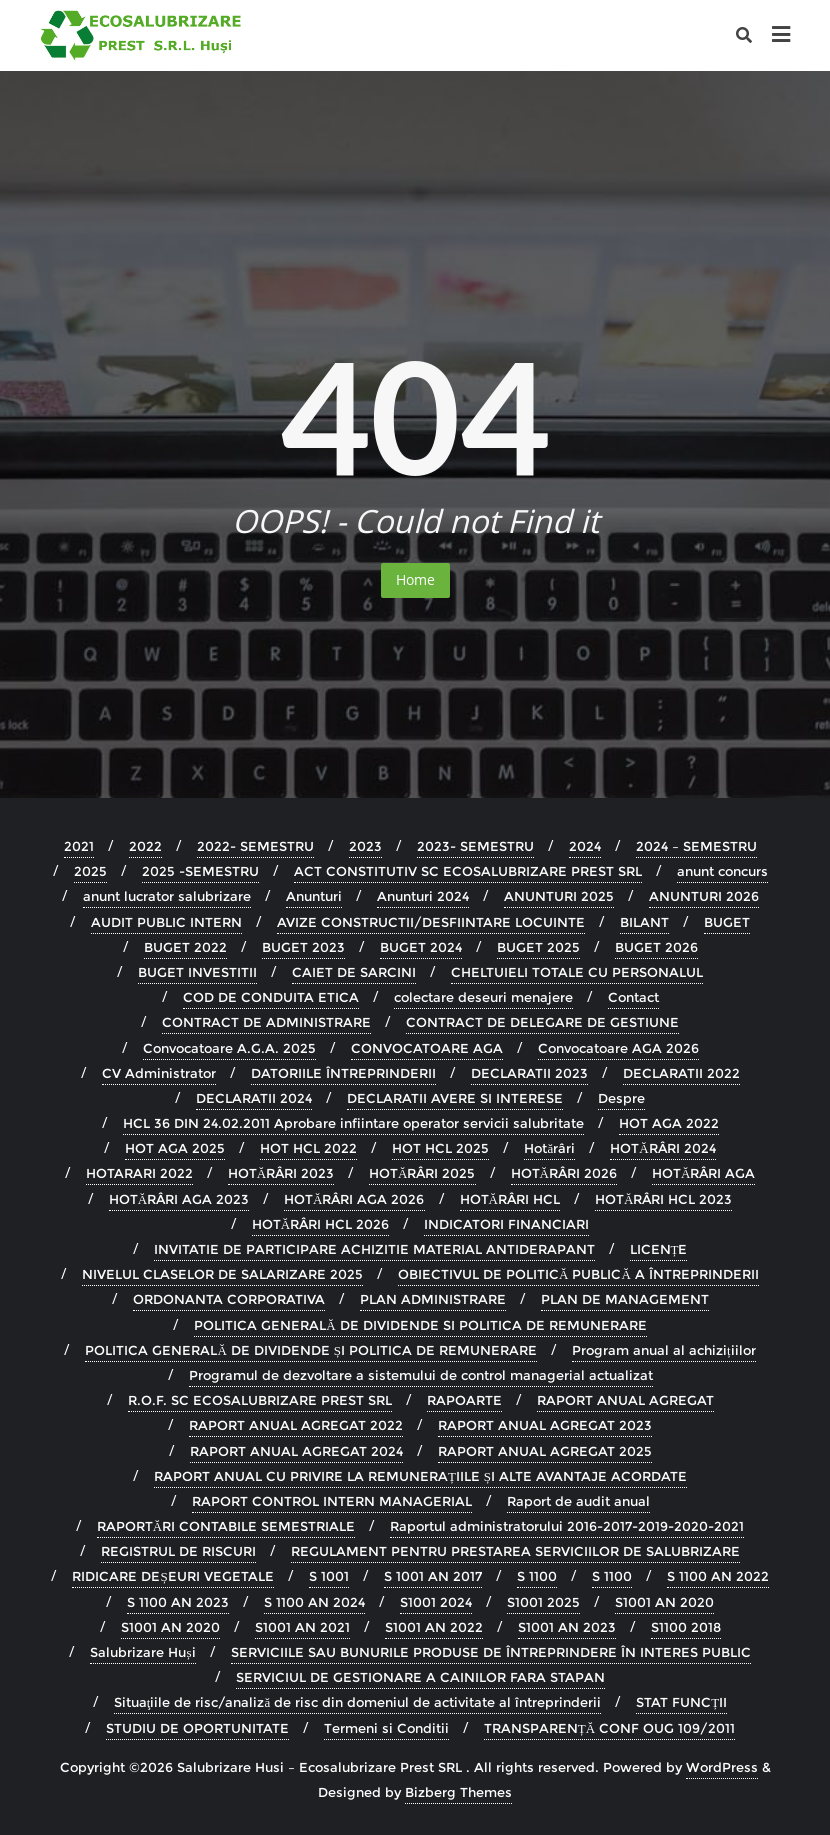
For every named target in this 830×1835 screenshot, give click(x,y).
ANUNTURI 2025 (559, 896)
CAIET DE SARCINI (354, 972)
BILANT (644, 922)
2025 (90, 871)
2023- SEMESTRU (475, 846)
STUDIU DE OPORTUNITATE (197, 1728)
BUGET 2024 (421, 947)
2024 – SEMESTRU (696, 846)
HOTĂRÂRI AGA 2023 (179, 1199)
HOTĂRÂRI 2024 (662, 1148)
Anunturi (314, 896)
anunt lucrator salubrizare (167, 896)
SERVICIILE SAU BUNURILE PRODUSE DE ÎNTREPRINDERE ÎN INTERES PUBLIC (491, 1652)
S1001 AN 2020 (664, 1602)
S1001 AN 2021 (302, 1627)
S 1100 (537, 1576)
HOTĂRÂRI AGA (703, 1173)
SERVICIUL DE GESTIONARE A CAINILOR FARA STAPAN (420, 1677)
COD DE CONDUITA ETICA (271, 997)
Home (415, 579)
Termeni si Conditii (386, 1728)
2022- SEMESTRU (255, 846)
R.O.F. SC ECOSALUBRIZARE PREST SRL (260, 1400)
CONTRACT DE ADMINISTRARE (266, 1022)
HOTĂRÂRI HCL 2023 (663, 1199)
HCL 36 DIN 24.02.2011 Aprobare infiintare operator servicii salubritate (353, 1123)
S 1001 (329, 1576)
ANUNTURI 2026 (704, 896)
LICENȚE (659, 1249)
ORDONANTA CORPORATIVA (229, 1299)
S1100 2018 (686, 1627)
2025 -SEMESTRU (200, 871)
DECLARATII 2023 (529, 1073)
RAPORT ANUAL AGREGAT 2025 (545, 1451)
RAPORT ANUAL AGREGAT (625, 1400)
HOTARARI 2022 (139, 1173)
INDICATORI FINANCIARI (506, 1224)
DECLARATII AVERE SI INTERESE (455, 1098)
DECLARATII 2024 (254, 1098)
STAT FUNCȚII (681, 1702)
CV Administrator (159, 1073)
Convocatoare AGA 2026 (618, 1048)
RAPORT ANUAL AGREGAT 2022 (296, 1425)
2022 (145, 846)
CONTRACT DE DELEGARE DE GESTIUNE (542, 1022)
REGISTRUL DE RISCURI (178, 1551)
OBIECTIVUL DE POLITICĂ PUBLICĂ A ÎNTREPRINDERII (578, 1274)
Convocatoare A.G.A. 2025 (229, 1048)
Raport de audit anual (578, 1501)
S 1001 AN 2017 (433, 1576)
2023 (365, 846)
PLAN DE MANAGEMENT (625, 1299)
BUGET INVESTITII (197, 972)
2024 (585, 846)
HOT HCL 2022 (308, 1148)
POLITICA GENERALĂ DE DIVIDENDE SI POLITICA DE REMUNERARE (420, 1325)
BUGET (727, 922)
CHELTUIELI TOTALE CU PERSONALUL (577, 972)
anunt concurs (722, 871)
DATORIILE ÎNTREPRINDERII (343, 1073)
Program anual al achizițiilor (664, 1350)
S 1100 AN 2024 (314, 1602)
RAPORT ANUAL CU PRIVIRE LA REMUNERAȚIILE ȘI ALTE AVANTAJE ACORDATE (420, 1476)
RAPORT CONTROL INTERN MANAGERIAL (332, 1501)
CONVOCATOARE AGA (427, 1048)
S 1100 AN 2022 (718, 1576)
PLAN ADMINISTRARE (433, 1299)
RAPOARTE (464, 1400)
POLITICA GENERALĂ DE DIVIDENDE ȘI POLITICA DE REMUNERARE (311, 1350)
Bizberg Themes (458, 1792)
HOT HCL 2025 (440, 1148)
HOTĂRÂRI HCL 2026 (320, 1224)
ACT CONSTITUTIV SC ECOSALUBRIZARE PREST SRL (468, 871)
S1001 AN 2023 (567, 1627)
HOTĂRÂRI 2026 (564, 1173)
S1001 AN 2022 (434, 1627)
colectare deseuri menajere (483, 997)
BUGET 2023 (303, 947)
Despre (621, 1098)
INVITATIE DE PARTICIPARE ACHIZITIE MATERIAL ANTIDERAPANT (374, 1249)
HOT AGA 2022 (669, 1123)
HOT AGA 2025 (175, 1148)
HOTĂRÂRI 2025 (422, 1173)
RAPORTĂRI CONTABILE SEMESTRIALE (226, 1526)
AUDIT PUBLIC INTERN (166, 922)
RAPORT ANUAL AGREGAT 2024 (296, 1451)
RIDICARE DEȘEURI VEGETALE (172, 1576)
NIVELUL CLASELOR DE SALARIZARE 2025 (222, 1274)
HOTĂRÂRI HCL (510, 1199)
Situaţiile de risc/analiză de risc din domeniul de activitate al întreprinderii (357, 1702)
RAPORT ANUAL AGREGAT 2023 (545, 1425)
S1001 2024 (436, 1602)
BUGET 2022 (185, 947)
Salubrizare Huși (142, 1652)
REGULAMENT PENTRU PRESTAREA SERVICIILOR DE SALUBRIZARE (515, 1551)
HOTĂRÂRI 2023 (281, 1173)
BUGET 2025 (538, 947)
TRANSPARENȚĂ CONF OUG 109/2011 (609, 1728)
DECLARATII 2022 (681, 1073)
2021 (79, 846)
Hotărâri (549, 1148)
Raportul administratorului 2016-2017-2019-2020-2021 (567, 1526)
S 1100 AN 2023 (178, 1602)
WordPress (722, 1767)
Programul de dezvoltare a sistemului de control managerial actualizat (421, 1375)
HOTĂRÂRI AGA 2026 (354, 1199)
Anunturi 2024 (423, 896)
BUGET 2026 (656, 947)
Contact (633, 997)
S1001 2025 (543, 1602)
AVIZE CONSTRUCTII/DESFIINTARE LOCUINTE (431, 922)
